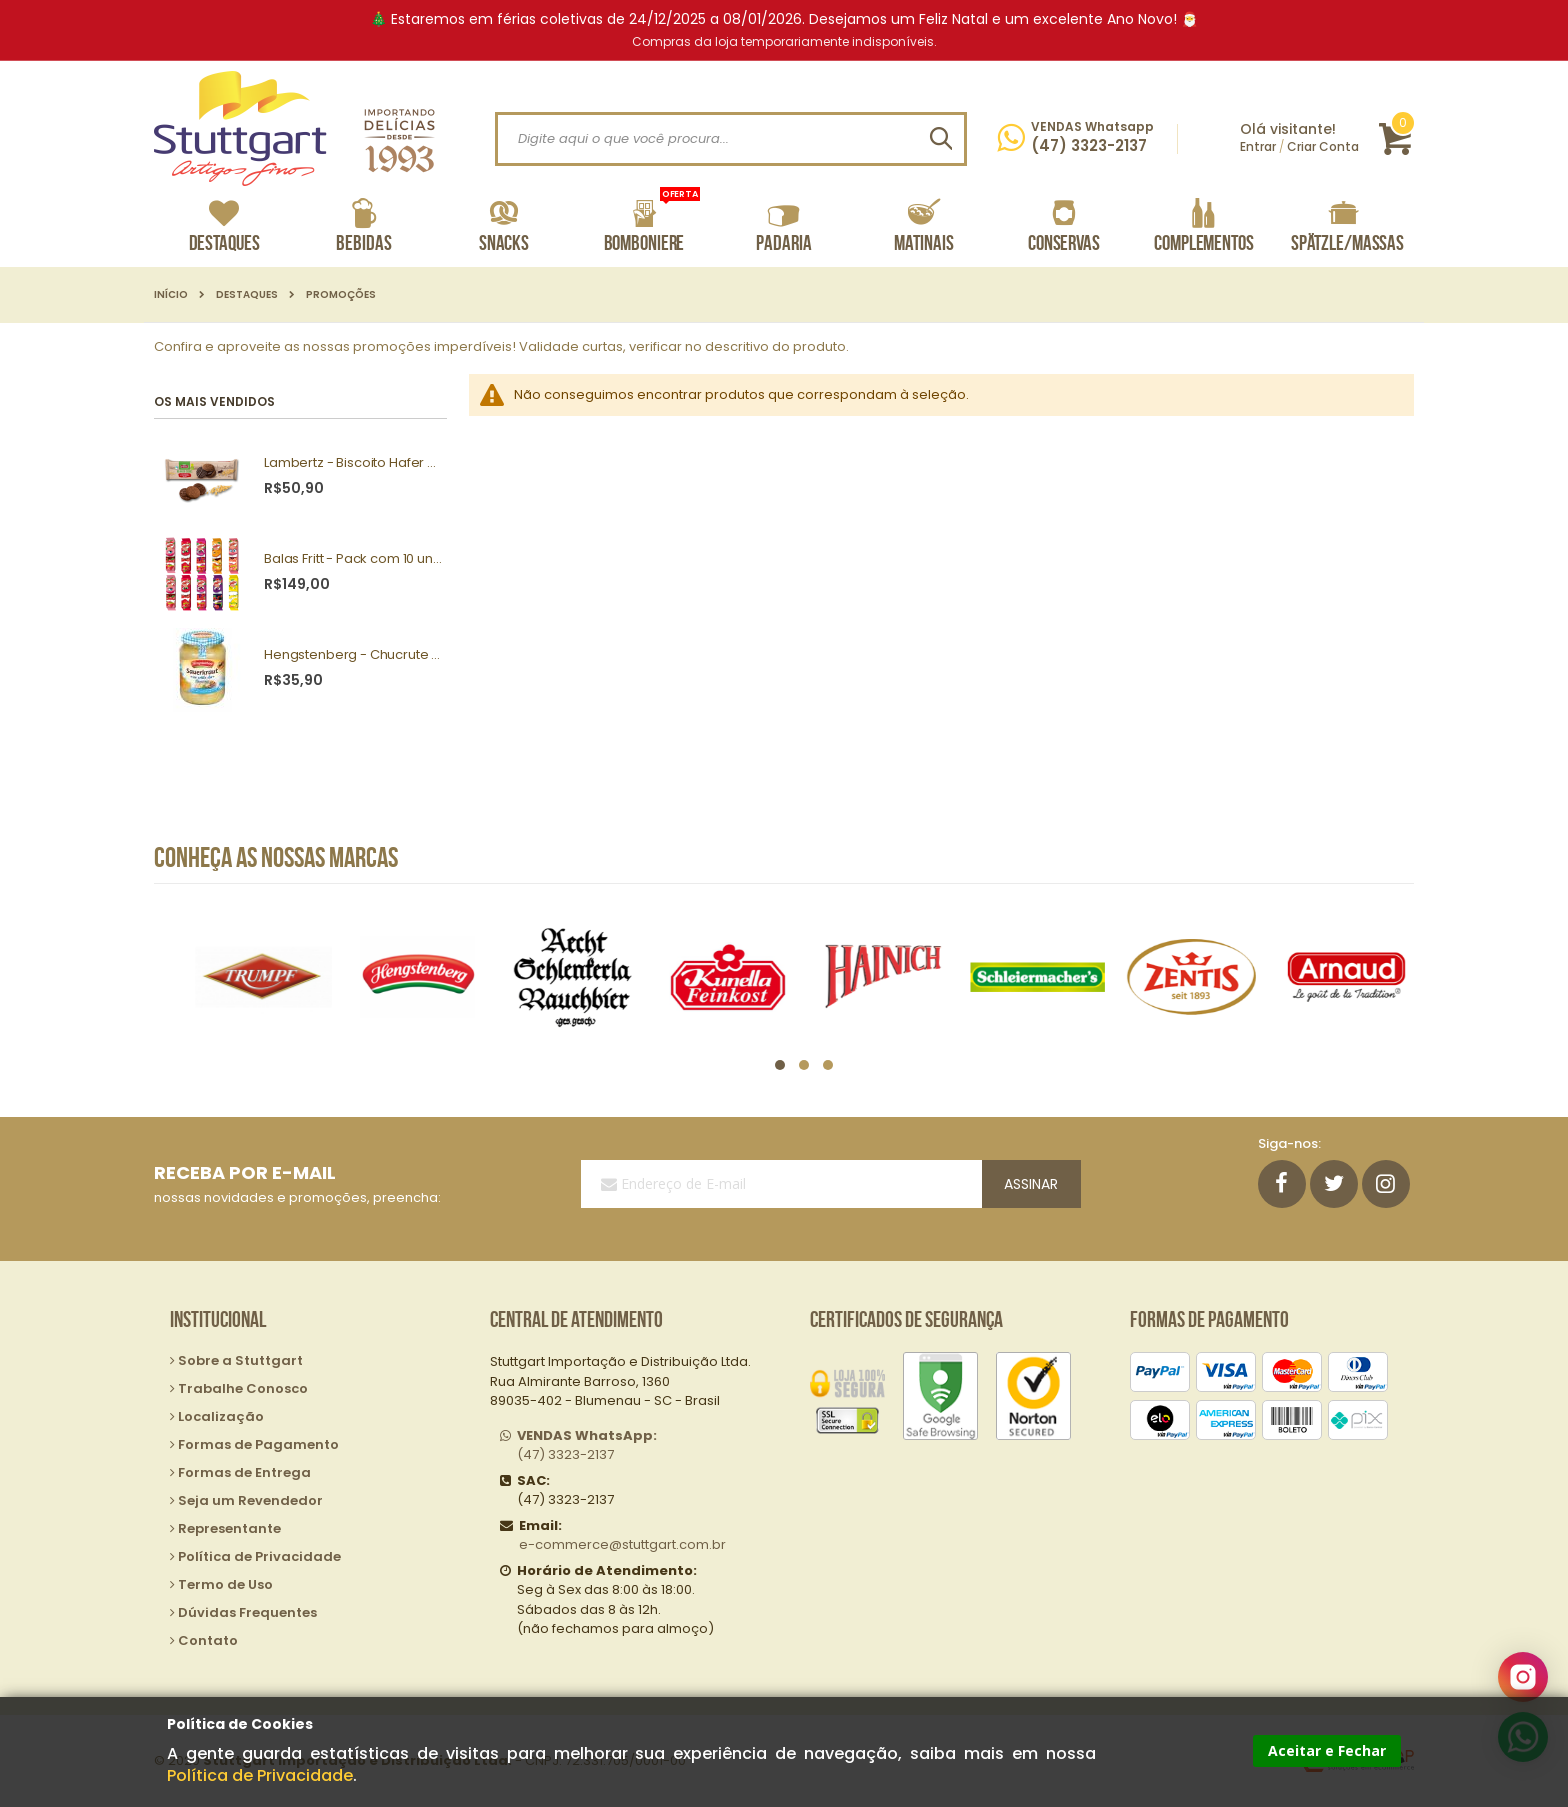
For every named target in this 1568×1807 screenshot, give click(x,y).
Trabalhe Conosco (243, 1388)
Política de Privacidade (260, 1775)
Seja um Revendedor (250, 1500)
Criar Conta (1323, 146)
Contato (208, 1640)
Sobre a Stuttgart (240, 1360)
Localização (221, 1416)
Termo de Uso (225, 1584)
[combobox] (731, 139)
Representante (229, 1528)
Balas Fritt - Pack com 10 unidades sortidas (353, 559)
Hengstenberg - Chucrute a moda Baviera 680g (353, 655)
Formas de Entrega (244, 1472)
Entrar (1258, 146)
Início (171, 295)
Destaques (247, 295)
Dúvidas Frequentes (247, 1612)
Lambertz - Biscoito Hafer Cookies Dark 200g (353, 463)
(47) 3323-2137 (587, 1445)
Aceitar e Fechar (1327, 1750)
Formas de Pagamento (258, 1444)
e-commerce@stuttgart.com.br (622, 1544)
